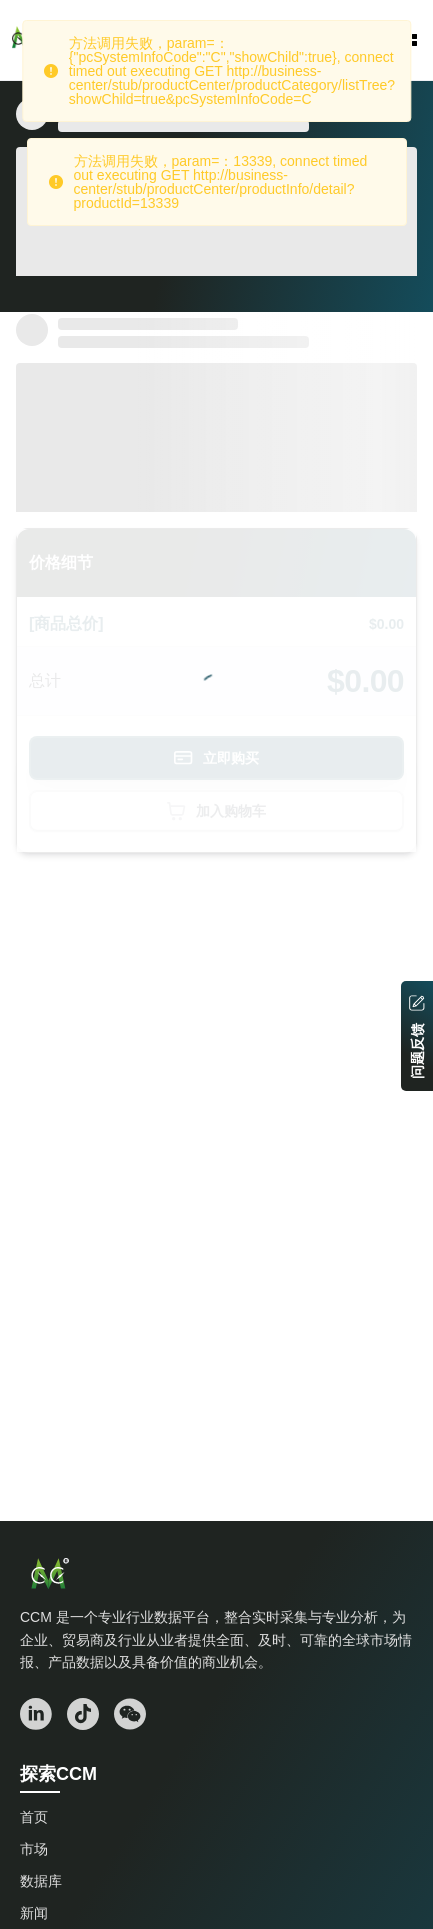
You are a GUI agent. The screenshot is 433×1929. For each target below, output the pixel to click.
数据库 (41, 1881)
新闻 (34, 1913)
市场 (34, 1849)
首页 (34, 1817)
